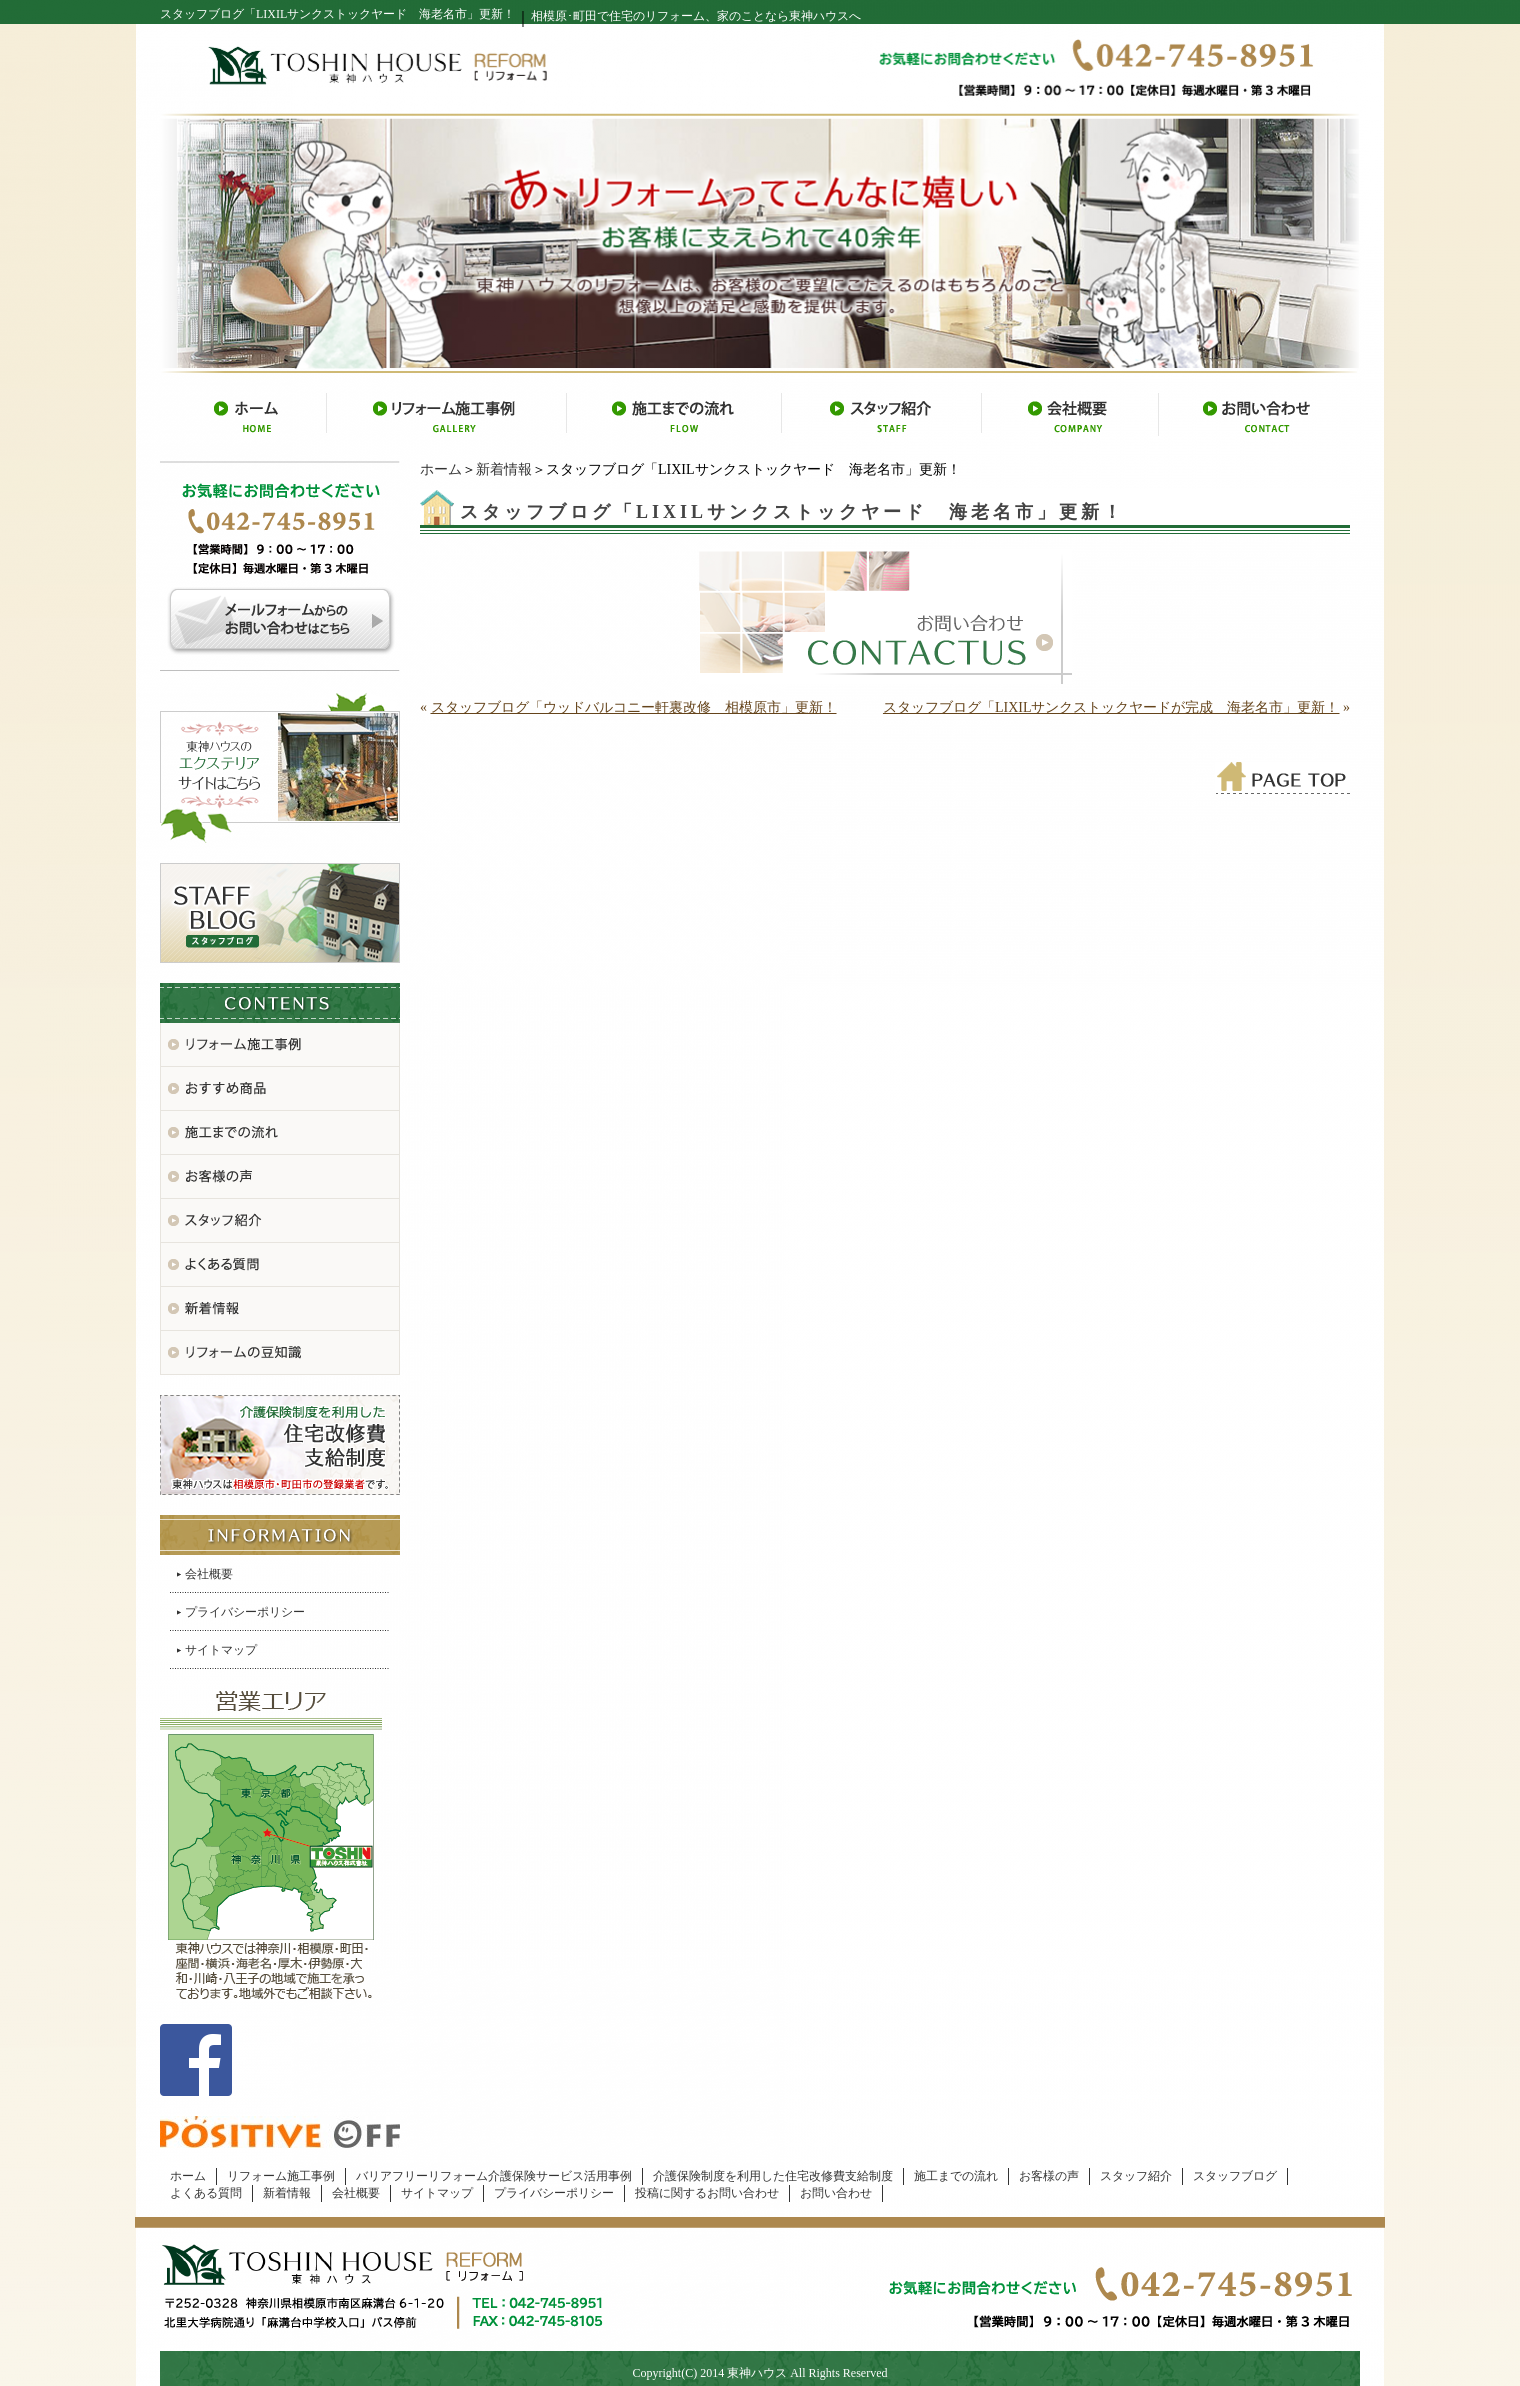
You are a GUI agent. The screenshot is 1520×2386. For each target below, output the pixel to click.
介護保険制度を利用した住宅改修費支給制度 (773, 2176)
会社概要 (209, 1574)
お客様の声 (1049, 2176)
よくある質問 (206, 2193)
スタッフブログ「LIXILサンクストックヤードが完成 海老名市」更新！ (1111, 707)
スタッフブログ (1235, 2176)
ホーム (441, 469)
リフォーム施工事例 (281, 2176)
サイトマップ (221, 1650)
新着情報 (504, 469)
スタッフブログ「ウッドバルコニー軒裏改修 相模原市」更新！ (634, 707)
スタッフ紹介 (1136, 2176)
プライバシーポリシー (245, 1612)
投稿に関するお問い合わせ (707, 2193)
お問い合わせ (836, 2193)
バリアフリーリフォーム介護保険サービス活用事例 (494, 2176)
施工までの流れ (956, 2176)
